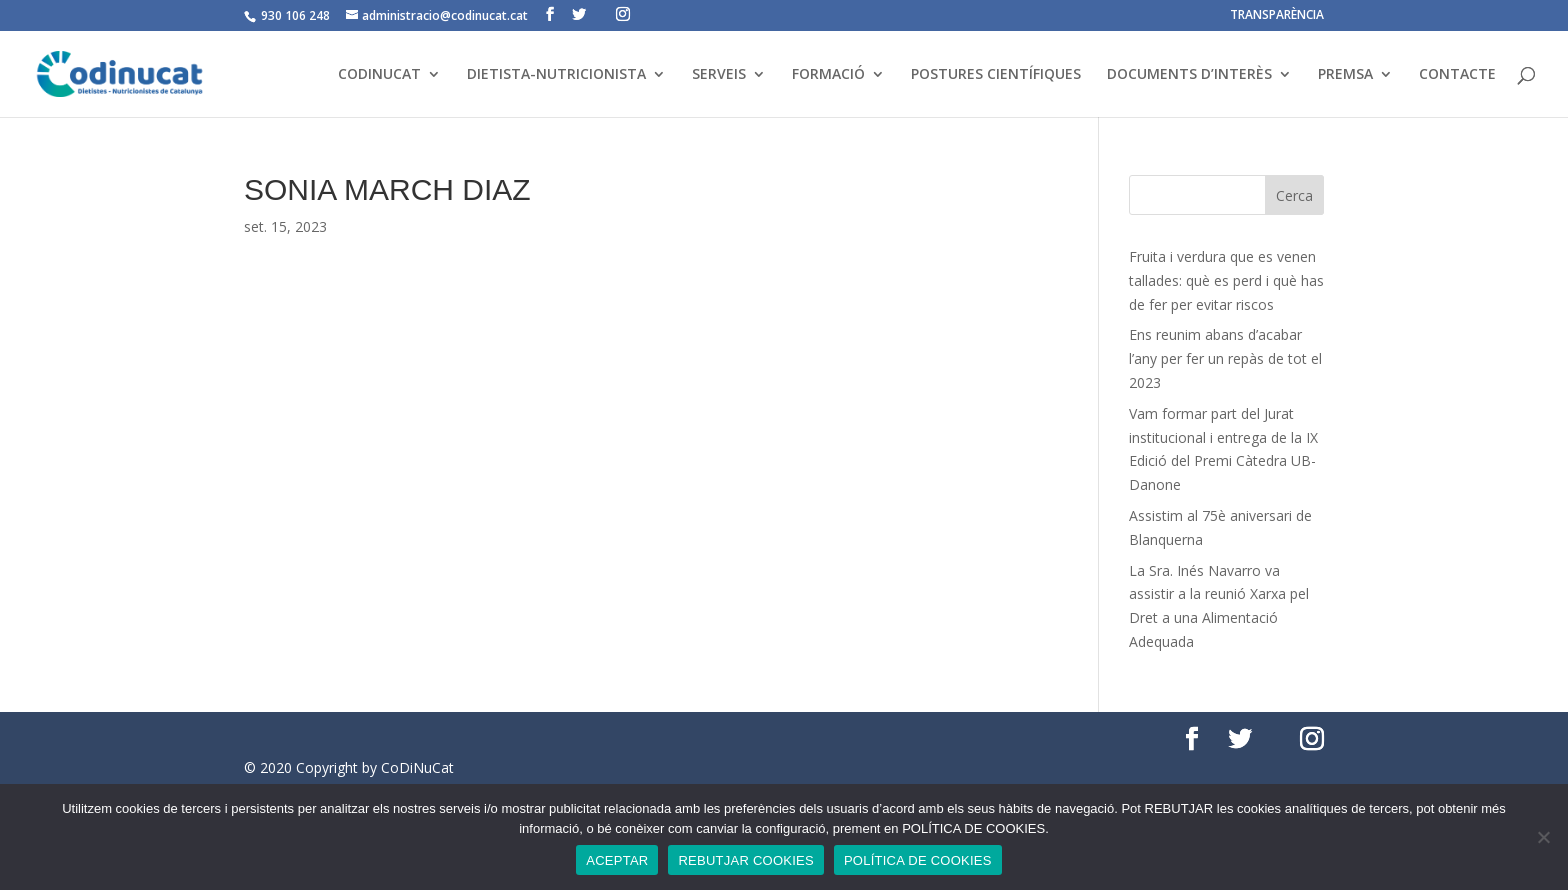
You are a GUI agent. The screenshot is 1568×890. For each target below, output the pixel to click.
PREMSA (1345, 75)
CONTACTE (1457, 75)
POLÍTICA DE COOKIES (918, 860)
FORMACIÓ (828, 75)
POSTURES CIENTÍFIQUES (996, 75)
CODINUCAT (379, 75)
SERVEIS (719, 75)
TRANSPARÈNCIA (1277, 16)
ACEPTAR (617, 860)
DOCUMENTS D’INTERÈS (1189, 75)
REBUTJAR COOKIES (745, 860)
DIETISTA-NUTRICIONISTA (556, 75)
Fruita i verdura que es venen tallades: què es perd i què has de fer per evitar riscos (1226, 280)
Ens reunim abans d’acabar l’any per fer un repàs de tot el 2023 (1225, 358)
